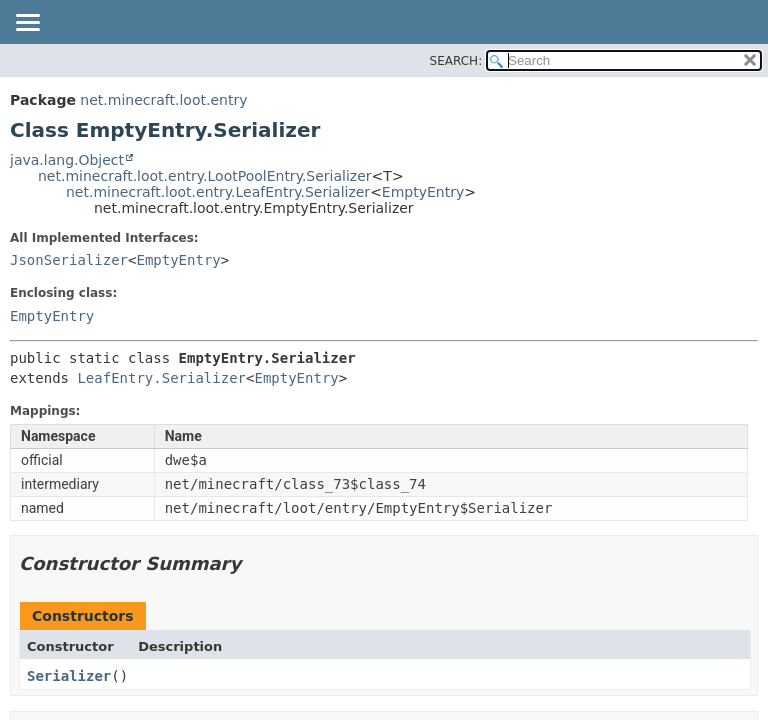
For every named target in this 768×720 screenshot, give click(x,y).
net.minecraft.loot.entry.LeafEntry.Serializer (218, 192)
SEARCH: (456, 61)
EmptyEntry (423, 192)
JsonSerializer (69, 260)
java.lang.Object (67, 160)
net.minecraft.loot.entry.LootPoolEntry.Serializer (205, 176)
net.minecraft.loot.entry (163, 100)
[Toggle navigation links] (27, 24)
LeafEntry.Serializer (161, 378)
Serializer (69, 676)
